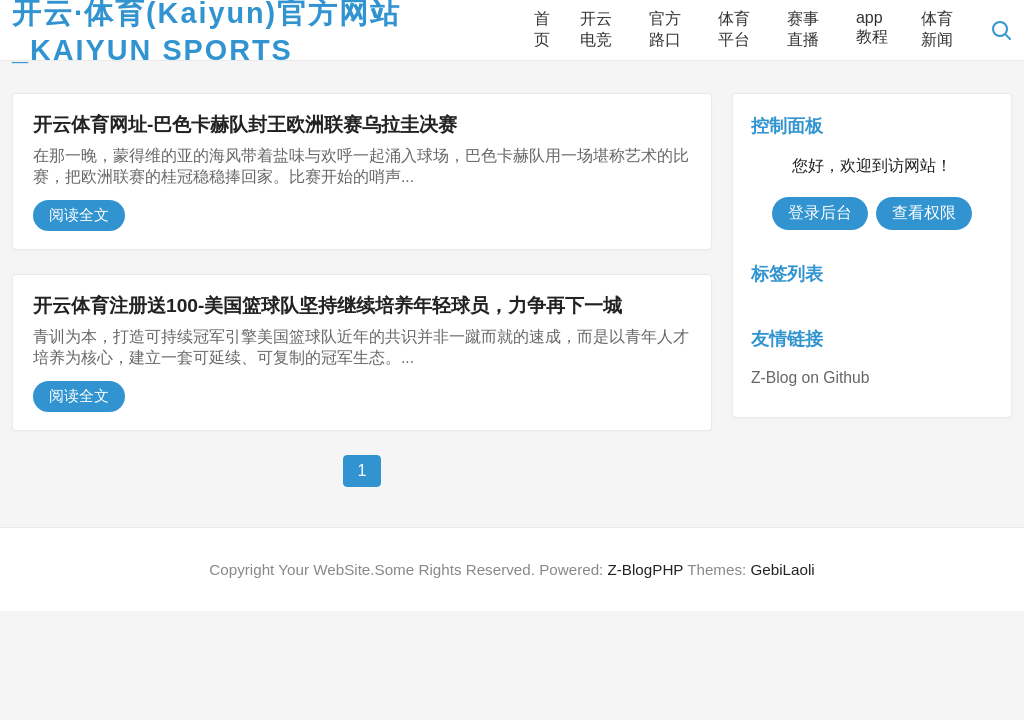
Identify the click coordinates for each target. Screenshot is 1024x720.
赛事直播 (803, 29)
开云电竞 (596, 29)
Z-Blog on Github (810, 377)
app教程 (872, 27)
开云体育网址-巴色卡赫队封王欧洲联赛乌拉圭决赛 (245, 124)
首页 (542, 29)
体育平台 (734, 29)
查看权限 (924, 212)
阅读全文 (79, 214)
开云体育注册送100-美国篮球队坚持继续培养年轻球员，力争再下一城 (327, 305)
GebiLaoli (782, 569)
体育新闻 (937, 29)
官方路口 (665, 29)
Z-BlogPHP (646, 569)
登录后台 (820, 212)
